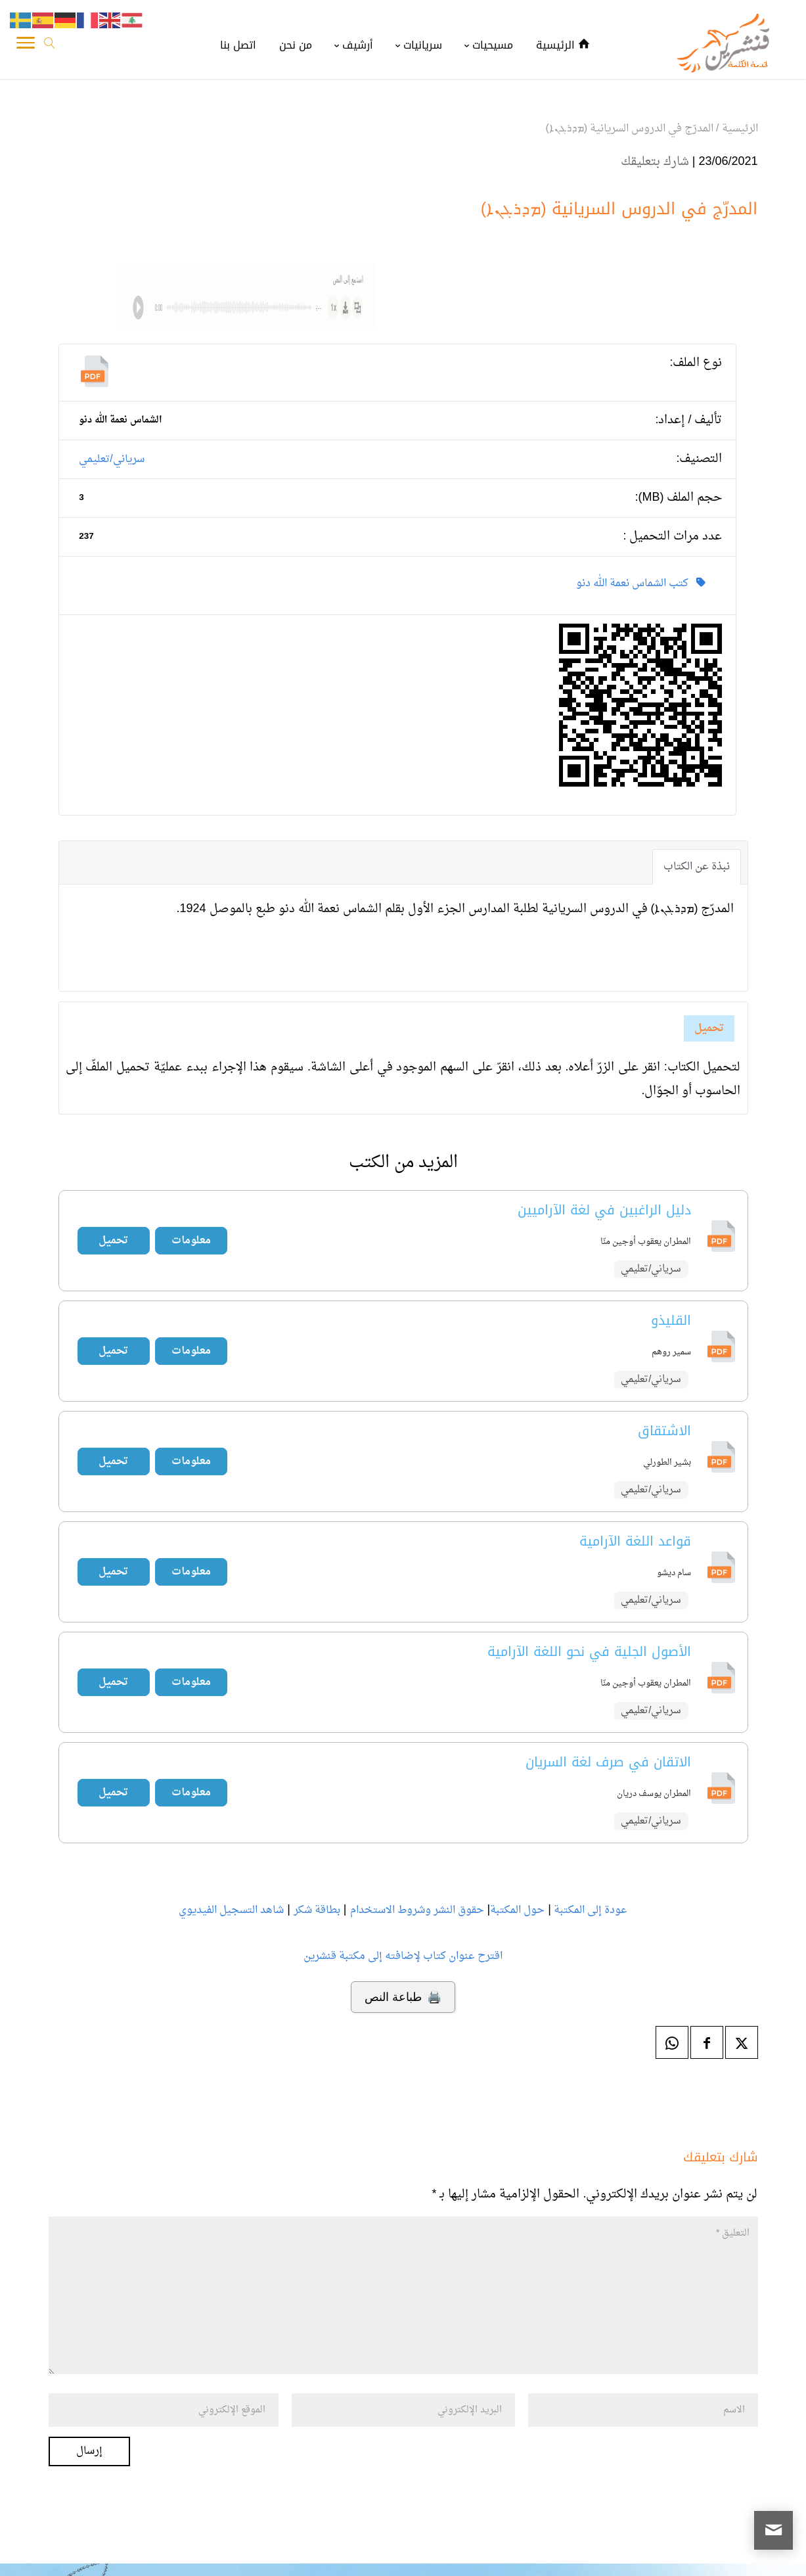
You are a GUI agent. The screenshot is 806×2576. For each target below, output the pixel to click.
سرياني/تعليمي (111, 459)
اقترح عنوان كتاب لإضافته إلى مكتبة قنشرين (403, 1956)
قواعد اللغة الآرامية (635, 1541)
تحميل (709, 1028)
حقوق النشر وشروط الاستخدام (417, 1910)
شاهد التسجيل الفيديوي (231, 1910)
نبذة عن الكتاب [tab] (696, 867)
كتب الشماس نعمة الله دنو (640, 583)
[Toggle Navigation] (25, 46)
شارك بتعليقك (655, 161)
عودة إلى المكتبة (589, 1910)
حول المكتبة (517, 1910)
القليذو (671, 1320)
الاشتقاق (664, 1430)
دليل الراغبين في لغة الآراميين (604, 1209)
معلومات (191, 1241)
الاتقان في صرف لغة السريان (608, 1761)
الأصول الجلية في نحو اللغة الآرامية (589, 1651)
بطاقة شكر (317, 1910)
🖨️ (403, 1997)
